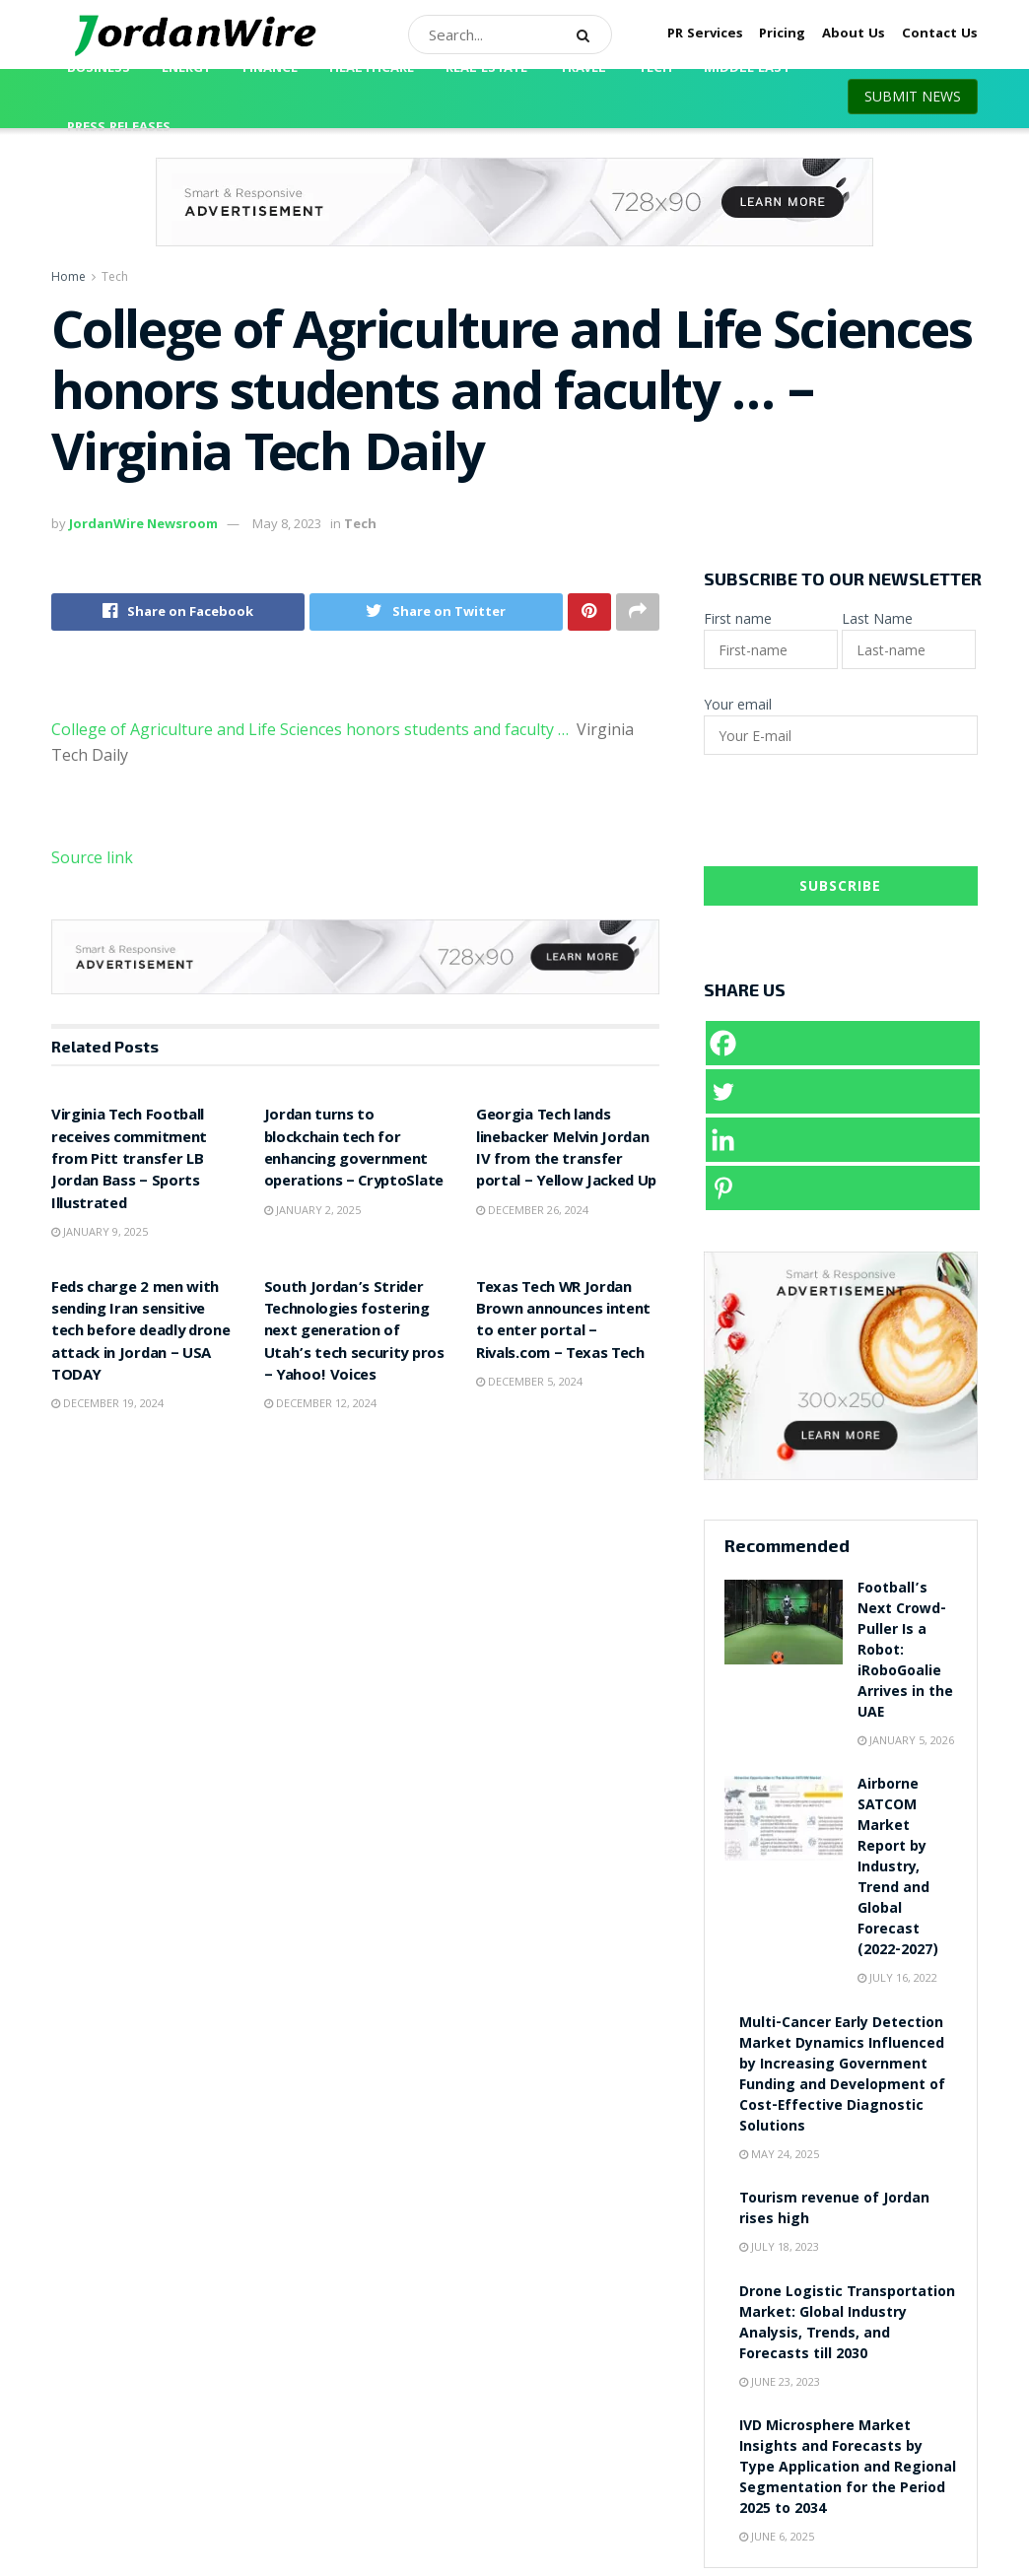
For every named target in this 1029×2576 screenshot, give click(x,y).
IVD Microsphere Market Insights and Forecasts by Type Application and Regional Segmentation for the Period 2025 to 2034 (847, 2468)
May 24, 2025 (779, 2153)
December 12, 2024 (320, 1402)
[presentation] (853, 818)
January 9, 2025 (99, 1231)
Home (68, 276)
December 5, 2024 (529, 1381)
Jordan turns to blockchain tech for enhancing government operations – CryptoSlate (354, 1149)
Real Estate (486, 69)
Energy (186, 69)
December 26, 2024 (532, 1209)
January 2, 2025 (312, 1209)
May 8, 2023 (286, 523)
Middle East (747, 69)
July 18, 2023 (779, 2246)
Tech (655, 69)
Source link (92, 857)
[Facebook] (843, 1043)
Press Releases (119, 128)
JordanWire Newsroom (143, 523)
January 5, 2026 (906, 1739)
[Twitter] (843, 1091)
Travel (582, 69)
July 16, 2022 (897, 1977)
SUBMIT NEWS (912, 96)
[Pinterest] (843, 1188)
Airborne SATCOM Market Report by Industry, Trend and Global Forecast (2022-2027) (898, 1868)
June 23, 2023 (779, 2381)
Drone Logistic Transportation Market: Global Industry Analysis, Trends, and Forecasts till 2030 (847, 2324)
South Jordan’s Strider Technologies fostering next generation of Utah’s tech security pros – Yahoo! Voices (354, 1333)
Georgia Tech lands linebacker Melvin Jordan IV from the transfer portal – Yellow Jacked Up (566, 1149)
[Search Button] (589, 34)
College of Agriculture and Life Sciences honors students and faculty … (310, 729)
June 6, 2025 (776, 2536)
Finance (270, 69)
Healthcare (371, 69)
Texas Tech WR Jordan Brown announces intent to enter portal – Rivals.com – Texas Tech (563, 1322)
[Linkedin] (843, 1140)
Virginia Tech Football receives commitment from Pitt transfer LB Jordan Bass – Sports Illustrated (129, 1161)
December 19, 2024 (107, 1402)
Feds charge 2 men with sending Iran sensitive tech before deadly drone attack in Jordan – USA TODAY (140, 1333)
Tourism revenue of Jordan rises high (834, 2210)
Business (98, 69)
